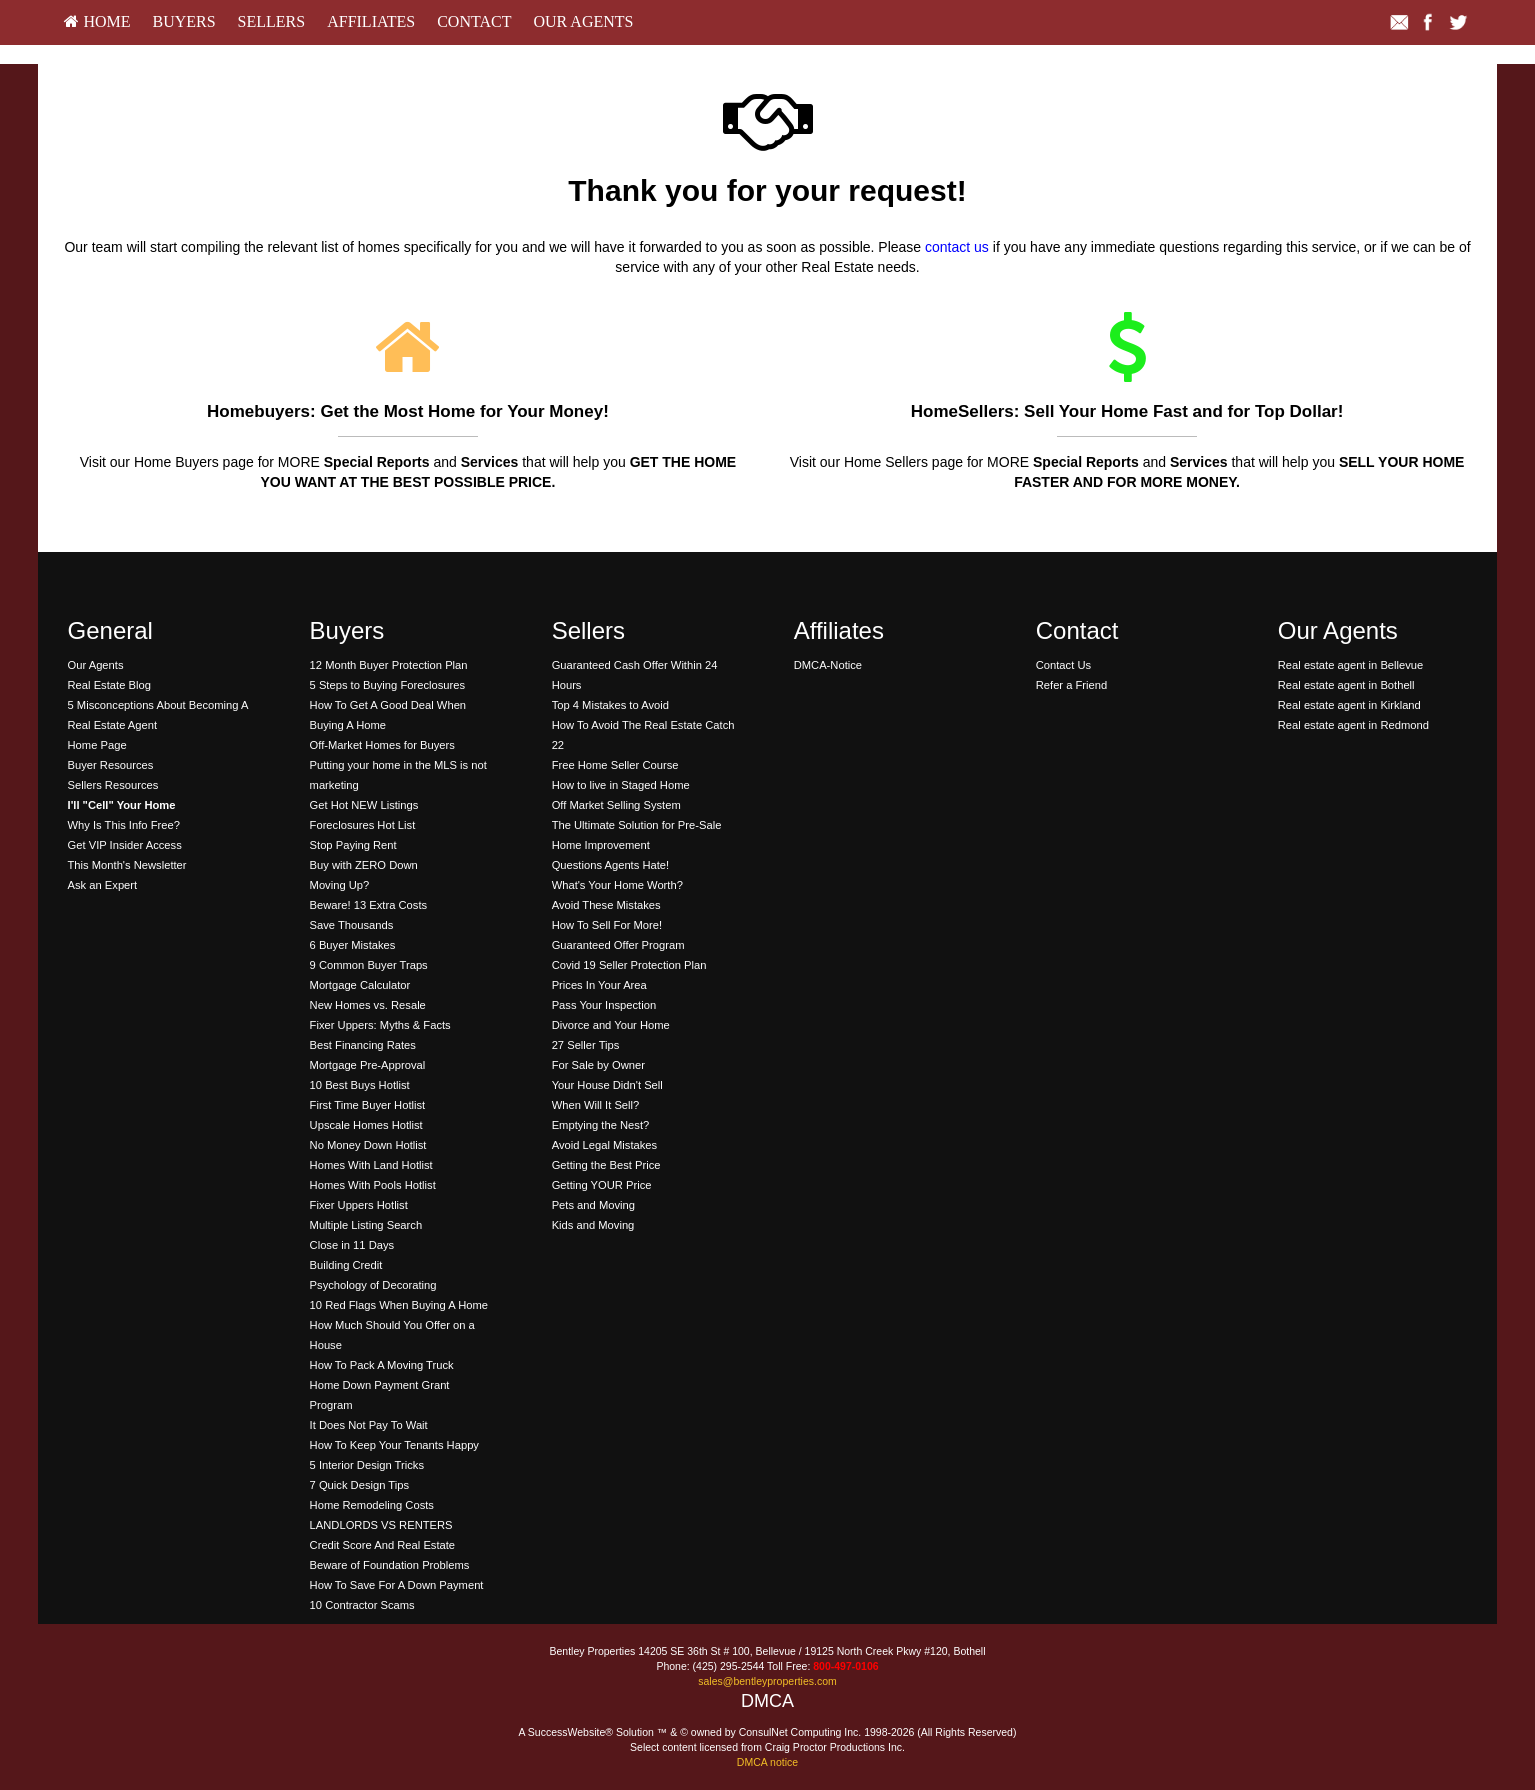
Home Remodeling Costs (372, 1505)
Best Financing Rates (363, 1045)
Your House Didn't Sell (607, 1085)
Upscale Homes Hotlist (366, 1125)
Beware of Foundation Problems (390, 1565)
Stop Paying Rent (353, 845)
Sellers (272, 21)
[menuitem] (97, 22)
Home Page (97, 745)
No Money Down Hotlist (368, 1145)
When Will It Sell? (596, 1105)
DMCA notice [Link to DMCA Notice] (767, 1762)
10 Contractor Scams (362, 1605)
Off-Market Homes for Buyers (382, 745)
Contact (474, 21)
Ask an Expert (103, 885)
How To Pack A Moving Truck (382, 1365)
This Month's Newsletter (127, 865)
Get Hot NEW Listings (364, 805)
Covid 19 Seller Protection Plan (629, 965)
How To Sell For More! (607, 925)
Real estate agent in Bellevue (1351, 665)
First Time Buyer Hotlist (368, 1105)
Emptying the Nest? (601, 1125)
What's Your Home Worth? (617, 885)
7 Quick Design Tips (360, 1485)
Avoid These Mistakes (606, 905)
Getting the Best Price (606, 1165)
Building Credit (346, 1265)
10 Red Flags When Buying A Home (399, 1305)
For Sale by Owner (598, 1065)
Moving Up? (340, 885)
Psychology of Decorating (373, 1285)
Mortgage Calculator (360, 985)
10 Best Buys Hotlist (360, 1085)
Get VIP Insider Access (125, 845)
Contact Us (1063, 665)
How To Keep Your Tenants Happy (394, 1445)
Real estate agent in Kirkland (1349, 705)
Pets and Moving (593, 1205)
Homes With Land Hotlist (371, 1165)
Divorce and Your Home (611, 1025)
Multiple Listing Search (366, 1225)
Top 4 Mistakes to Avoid (610, 705)
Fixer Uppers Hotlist (359, 1205)
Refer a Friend (1072, 685)
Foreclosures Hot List (363, 825)
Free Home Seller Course (615, 765)
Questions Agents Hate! (611, 865)
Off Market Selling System (616, 805)
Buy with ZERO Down (364, 865)
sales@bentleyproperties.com (767, 1681)
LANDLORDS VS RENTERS (381, 1525)
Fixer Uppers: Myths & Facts (380, 1025)
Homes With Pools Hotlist (373, 1185)
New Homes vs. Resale (368, 1005)
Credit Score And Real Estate (383, 1545)
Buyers (183, 21)
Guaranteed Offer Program (618, 945)
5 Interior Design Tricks (367, 1465)
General (110, 630)
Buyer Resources (111, 765)
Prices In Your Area (599, 985)
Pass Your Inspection (604, 1005)
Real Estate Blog (109, 685)
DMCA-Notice (828, 665)
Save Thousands (352, 925)
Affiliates (371, 21)
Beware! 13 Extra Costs (369, 905)
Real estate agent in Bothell (1346, 685)
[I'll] (122, 805)
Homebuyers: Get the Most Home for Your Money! (408, 411)
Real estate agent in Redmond (1353, 725)
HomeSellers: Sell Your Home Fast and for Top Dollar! (1127, 411)
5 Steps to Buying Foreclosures (387, 685)
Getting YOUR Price (602, 1185)
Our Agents (583, 21)
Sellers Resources (113, 785)
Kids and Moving (593, 1225)
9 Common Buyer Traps (369, 965)
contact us (957, 247)
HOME (97, 21)
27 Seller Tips (586, 1045)
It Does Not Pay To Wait (369, 1425)
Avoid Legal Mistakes (605, 1145)
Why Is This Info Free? (124, 825)
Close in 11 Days (352, 1245)
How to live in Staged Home (621, 785)
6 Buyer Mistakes (353, 945)
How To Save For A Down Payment (397, 1585)
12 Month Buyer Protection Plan (389, 665)
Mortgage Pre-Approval (368, 1065)
